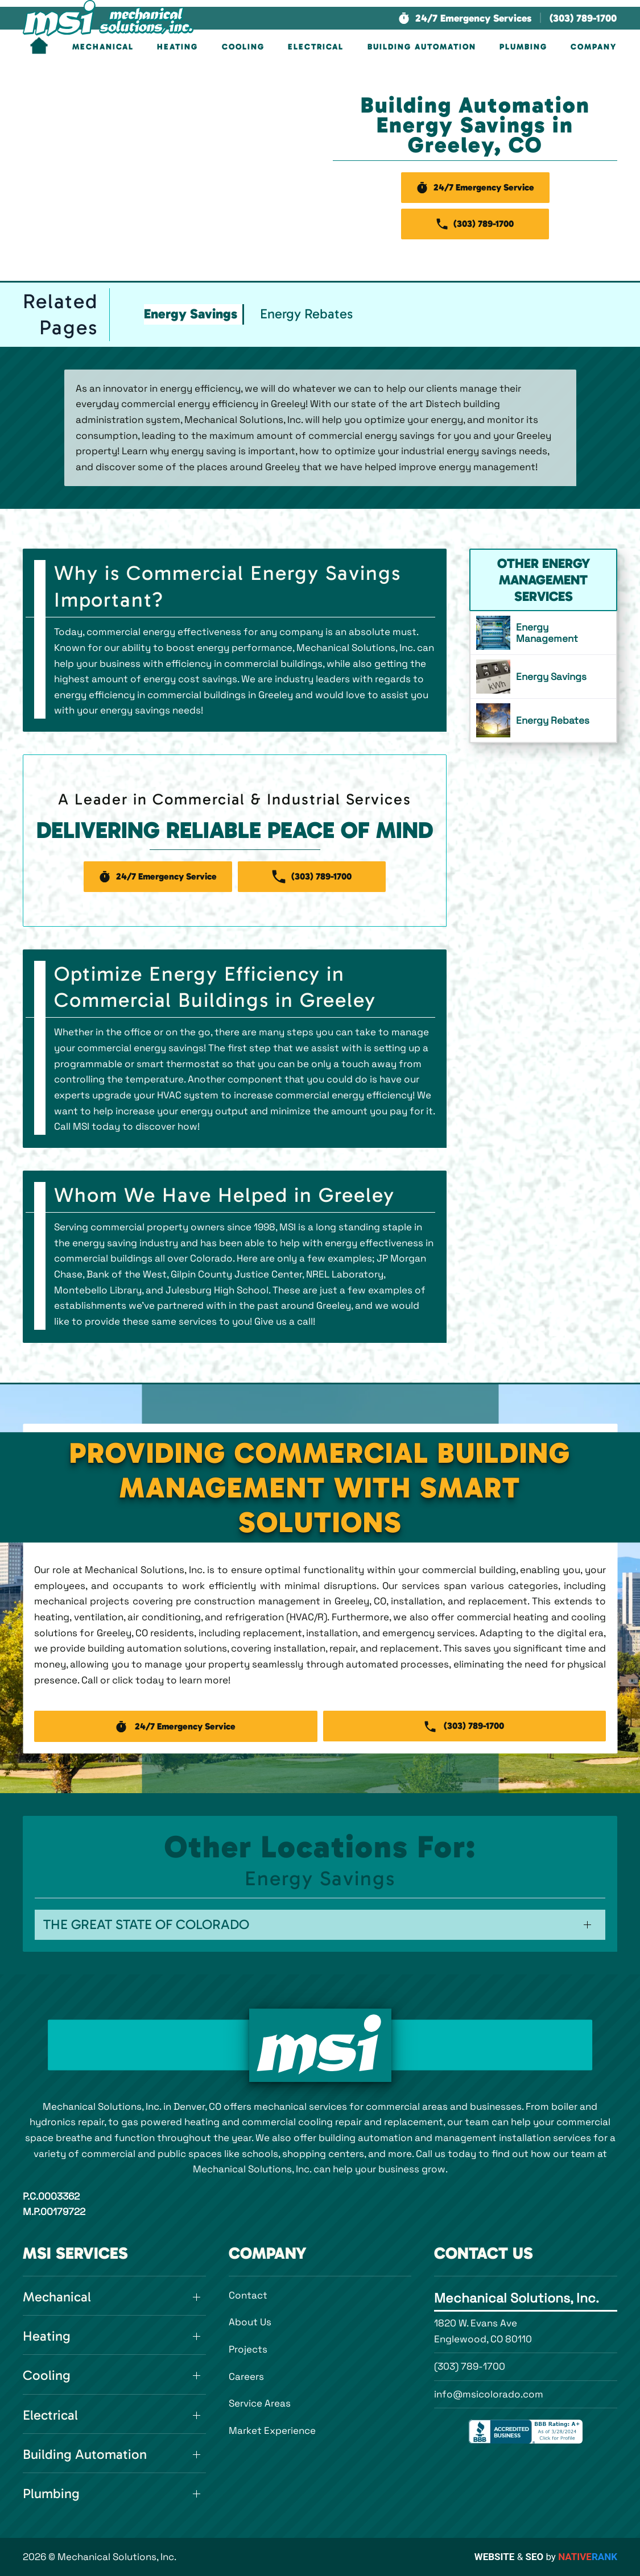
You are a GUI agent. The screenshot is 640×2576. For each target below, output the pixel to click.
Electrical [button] (316, 47)
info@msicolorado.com (488, 2394)
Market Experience (272, 2430)
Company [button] (594, 47)
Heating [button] (177, 47)
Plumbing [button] (523, 47)
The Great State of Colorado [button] (146, 1924)
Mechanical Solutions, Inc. (516, 2298)
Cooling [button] (243, 47)
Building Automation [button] (422, 47)
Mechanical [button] (103, 47)
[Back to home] (108, 18)
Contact (248, 2295)
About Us (250, 2322)
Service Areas (260, 2403)
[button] (464, 18)
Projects (248, 2349)
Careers (246, 2376)
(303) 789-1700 (469, 2366)
